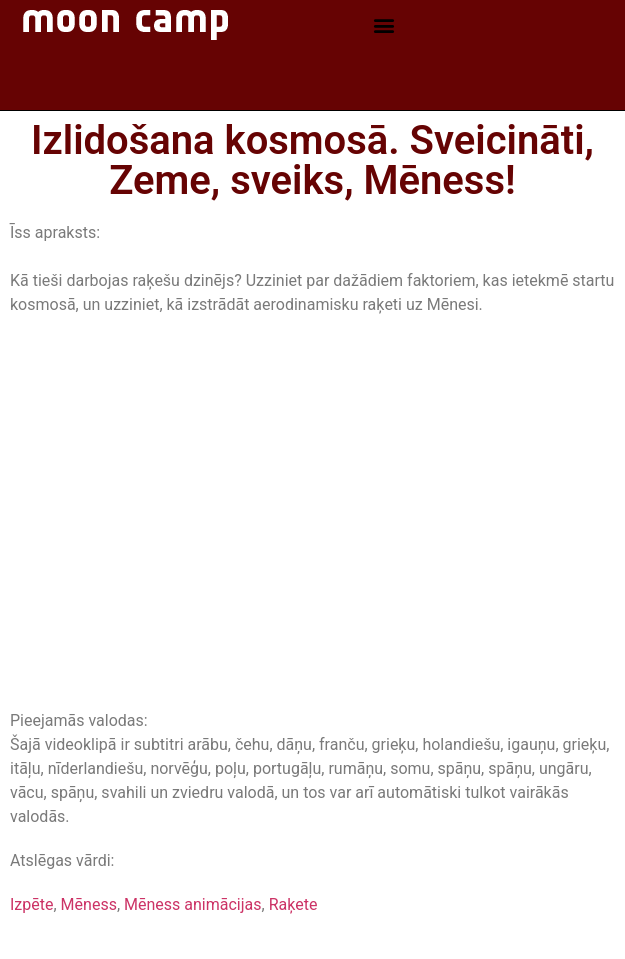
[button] (383, 25)
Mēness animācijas (192, 904)
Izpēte (31, 904)
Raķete (293, 904)
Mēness (89, 904)
